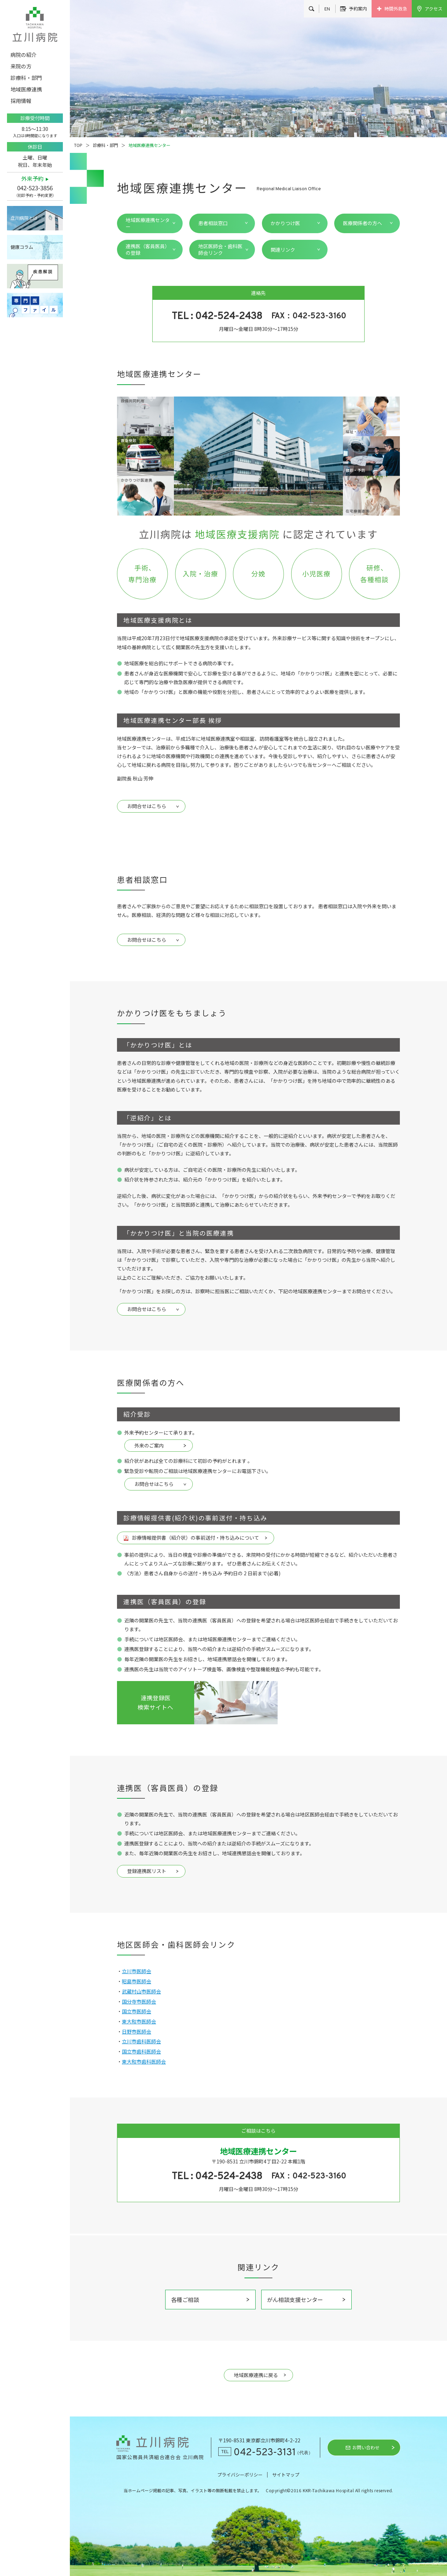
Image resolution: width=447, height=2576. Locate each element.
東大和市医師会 (139, 2021)
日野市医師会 (136, 2031)
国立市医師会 (136, 2011)
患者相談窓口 (213, 223)
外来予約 (32, 178)
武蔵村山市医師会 (141, 1991)
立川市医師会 (136, 1971)
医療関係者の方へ (362, 223)
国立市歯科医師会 (141, 2051)
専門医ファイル (35, 305)
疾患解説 (35, 276)
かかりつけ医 (285, 223)
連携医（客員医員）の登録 (148, 249)
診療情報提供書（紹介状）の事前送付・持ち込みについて (195, 1537)
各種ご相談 (185, 2299)
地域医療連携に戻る (256, 2374)
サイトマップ (285, 2474)
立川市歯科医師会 (141, 2041)
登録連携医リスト (146, 1870)
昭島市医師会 (136, 1981)
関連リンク (283, 249)
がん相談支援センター (295, 2299)
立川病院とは (24, 218)
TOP (78, 145)
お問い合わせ (366, 2447)
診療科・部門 (105, 145)
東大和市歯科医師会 (144, 2061)
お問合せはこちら (146, 805)
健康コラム (21, 247)
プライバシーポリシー (240, 2474)
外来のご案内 (149, 1445)
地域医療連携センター (148, 223)
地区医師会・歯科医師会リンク (220, 249)
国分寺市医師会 (139, 2001)
